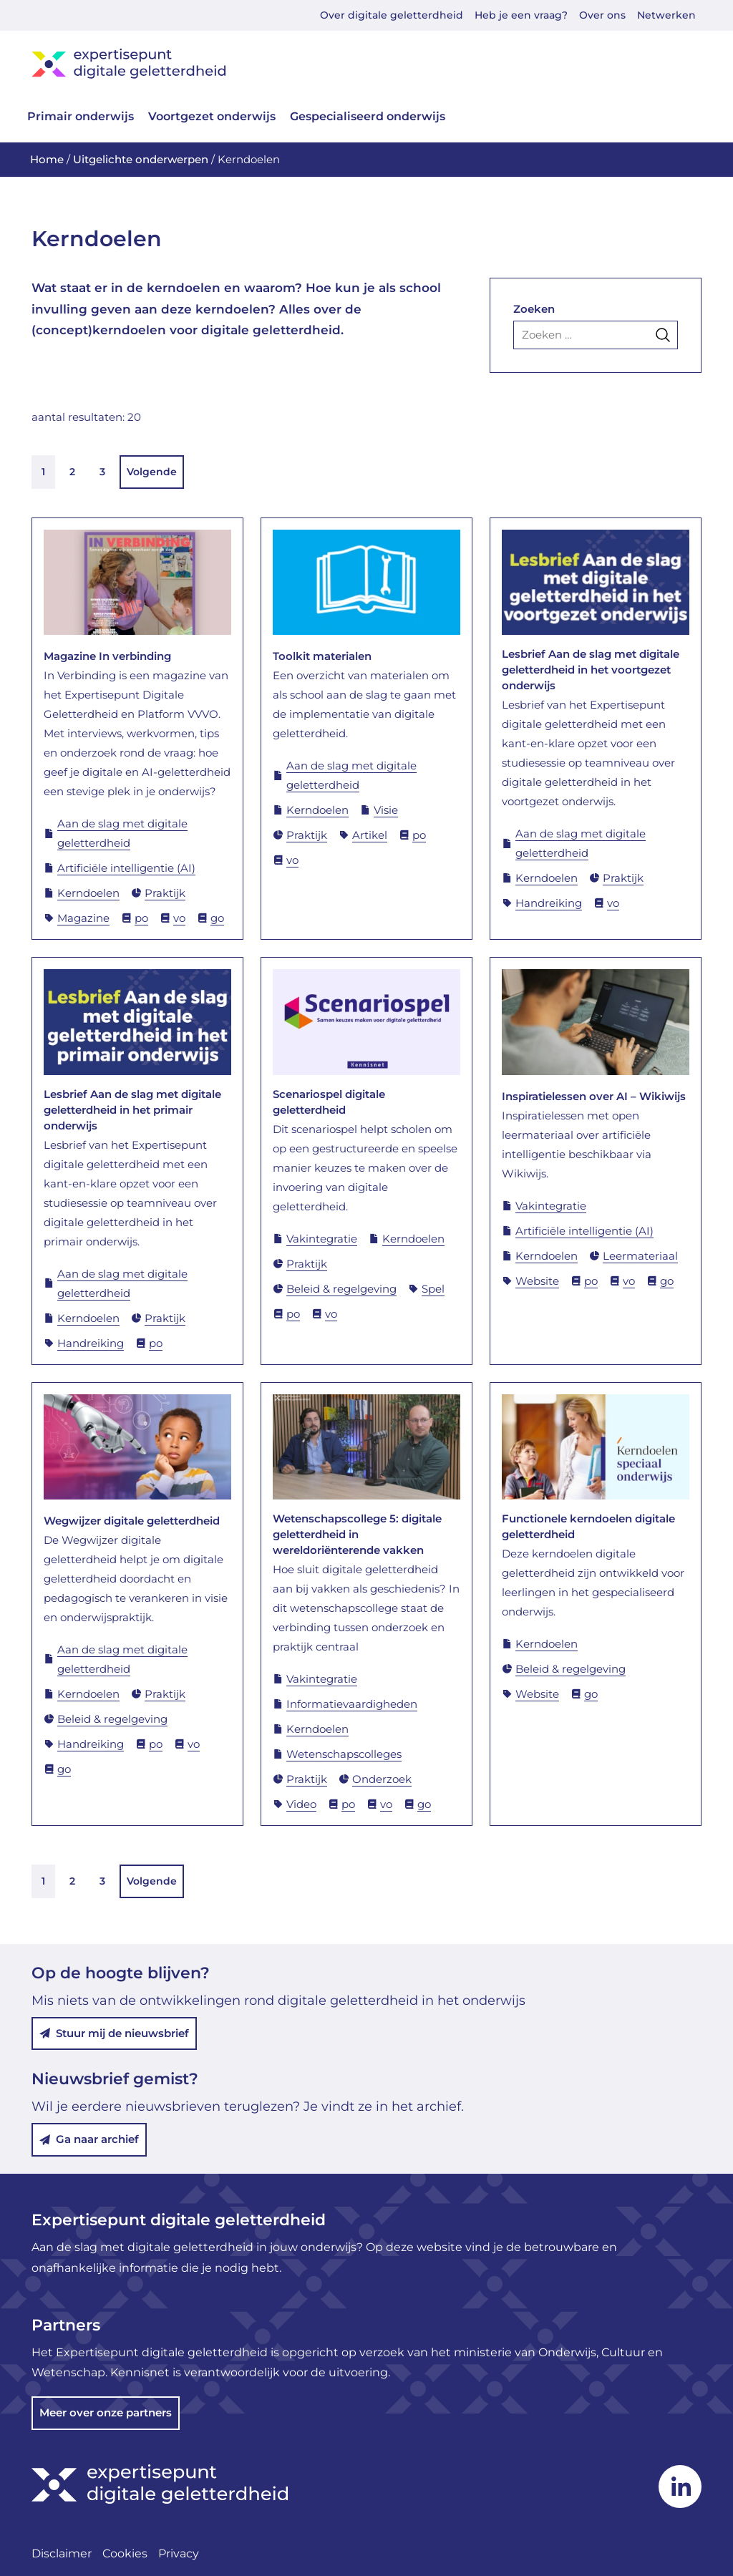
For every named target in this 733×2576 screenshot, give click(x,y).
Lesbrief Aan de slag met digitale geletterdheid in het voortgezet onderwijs (590, 669)
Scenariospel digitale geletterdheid (329, 1102)
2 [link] (72, 471)
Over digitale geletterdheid (391, 15)
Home (47, 159)
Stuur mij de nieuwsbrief (114, 2033)
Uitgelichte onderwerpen (140, 159)
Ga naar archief (89, 2139)
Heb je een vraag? (521, 15)
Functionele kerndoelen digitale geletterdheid (588, 1526)
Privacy (178, 2553)
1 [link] (43, 471)
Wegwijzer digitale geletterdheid (132, 1520)
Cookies (124, 2553)
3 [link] (102, 471)
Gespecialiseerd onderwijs (367, 116)
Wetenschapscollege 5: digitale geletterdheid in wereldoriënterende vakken (357, 1534)
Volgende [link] (152, 471)
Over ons (602, 15)
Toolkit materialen (322, 656)
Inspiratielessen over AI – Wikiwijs (594, 1096)
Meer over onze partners (105, 2412)
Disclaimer (61, 2553)
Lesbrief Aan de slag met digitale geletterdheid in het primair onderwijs (132, 1109)
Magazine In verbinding (107, 656)
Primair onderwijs (80, 116)
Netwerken (666, 15)
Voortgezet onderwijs (212, 116)
